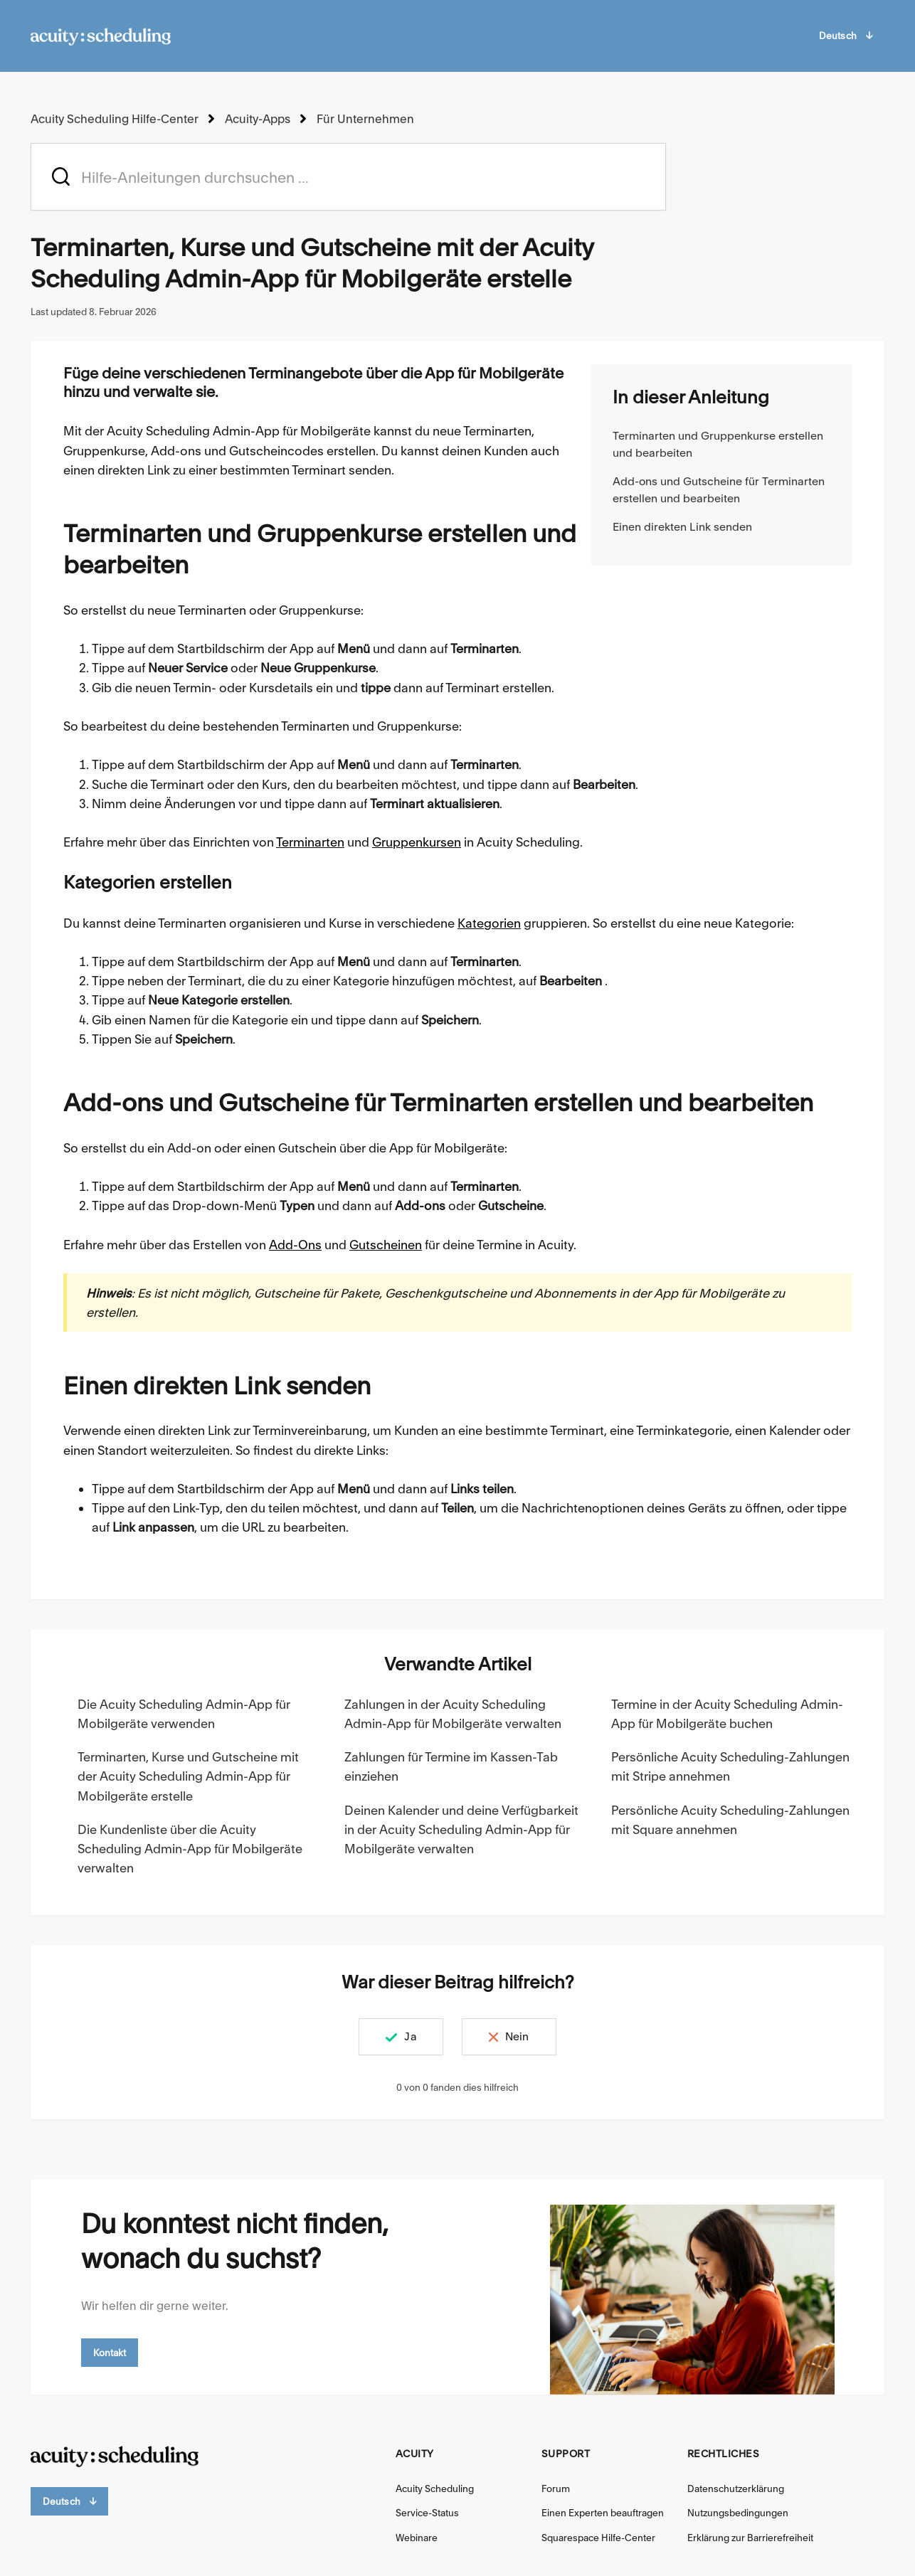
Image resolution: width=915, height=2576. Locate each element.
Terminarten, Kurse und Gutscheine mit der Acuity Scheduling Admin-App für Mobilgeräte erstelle (188, 1776)
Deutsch (845, 35)
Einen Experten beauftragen (602, 2512)
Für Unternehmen (362, 119)
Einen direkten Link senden (682, 527)
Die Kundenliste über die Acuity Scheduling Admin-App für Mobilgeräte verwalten (190, 1848)
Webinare (417, 2537)
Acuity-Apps (255, 119)
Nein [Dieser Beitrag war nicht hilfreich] (520, 2035)
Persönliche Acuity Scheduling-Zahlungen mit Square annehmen (730, 1819)
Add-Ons (295, 1243)
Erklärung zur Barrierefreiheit (750, 2537)
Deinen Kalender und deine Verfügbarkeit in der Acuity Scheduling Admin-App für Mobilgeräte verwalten (461, 1828)
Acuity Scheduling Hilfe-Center (114, 119)
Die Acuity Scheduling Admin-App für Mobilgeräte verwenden (184, 1714)
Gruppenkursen (416, 841)
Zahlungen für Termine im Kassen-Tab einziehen (451, 1766)
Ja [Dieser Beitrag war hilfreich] (407, 2035)
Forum (555, 2488)
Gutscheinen (385, 1243)
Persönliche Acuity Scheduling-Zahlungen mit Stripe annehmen (730, 1766)
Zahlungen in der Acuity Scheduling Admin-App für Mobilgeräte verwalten (452, 1714)
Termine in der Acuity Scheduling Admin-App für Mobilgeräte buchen (727, 1714)
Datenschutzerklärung (735, 2488)
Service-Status (427, 2512)
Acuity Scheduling (435, 2488)
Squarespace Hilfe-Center (598, 2537)
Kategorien (489, 922)
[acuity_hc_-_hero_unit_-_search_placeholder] (348, 177)
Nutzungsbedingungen (737, 2512)
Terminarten (310, 841)
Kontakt (110, 2352)
